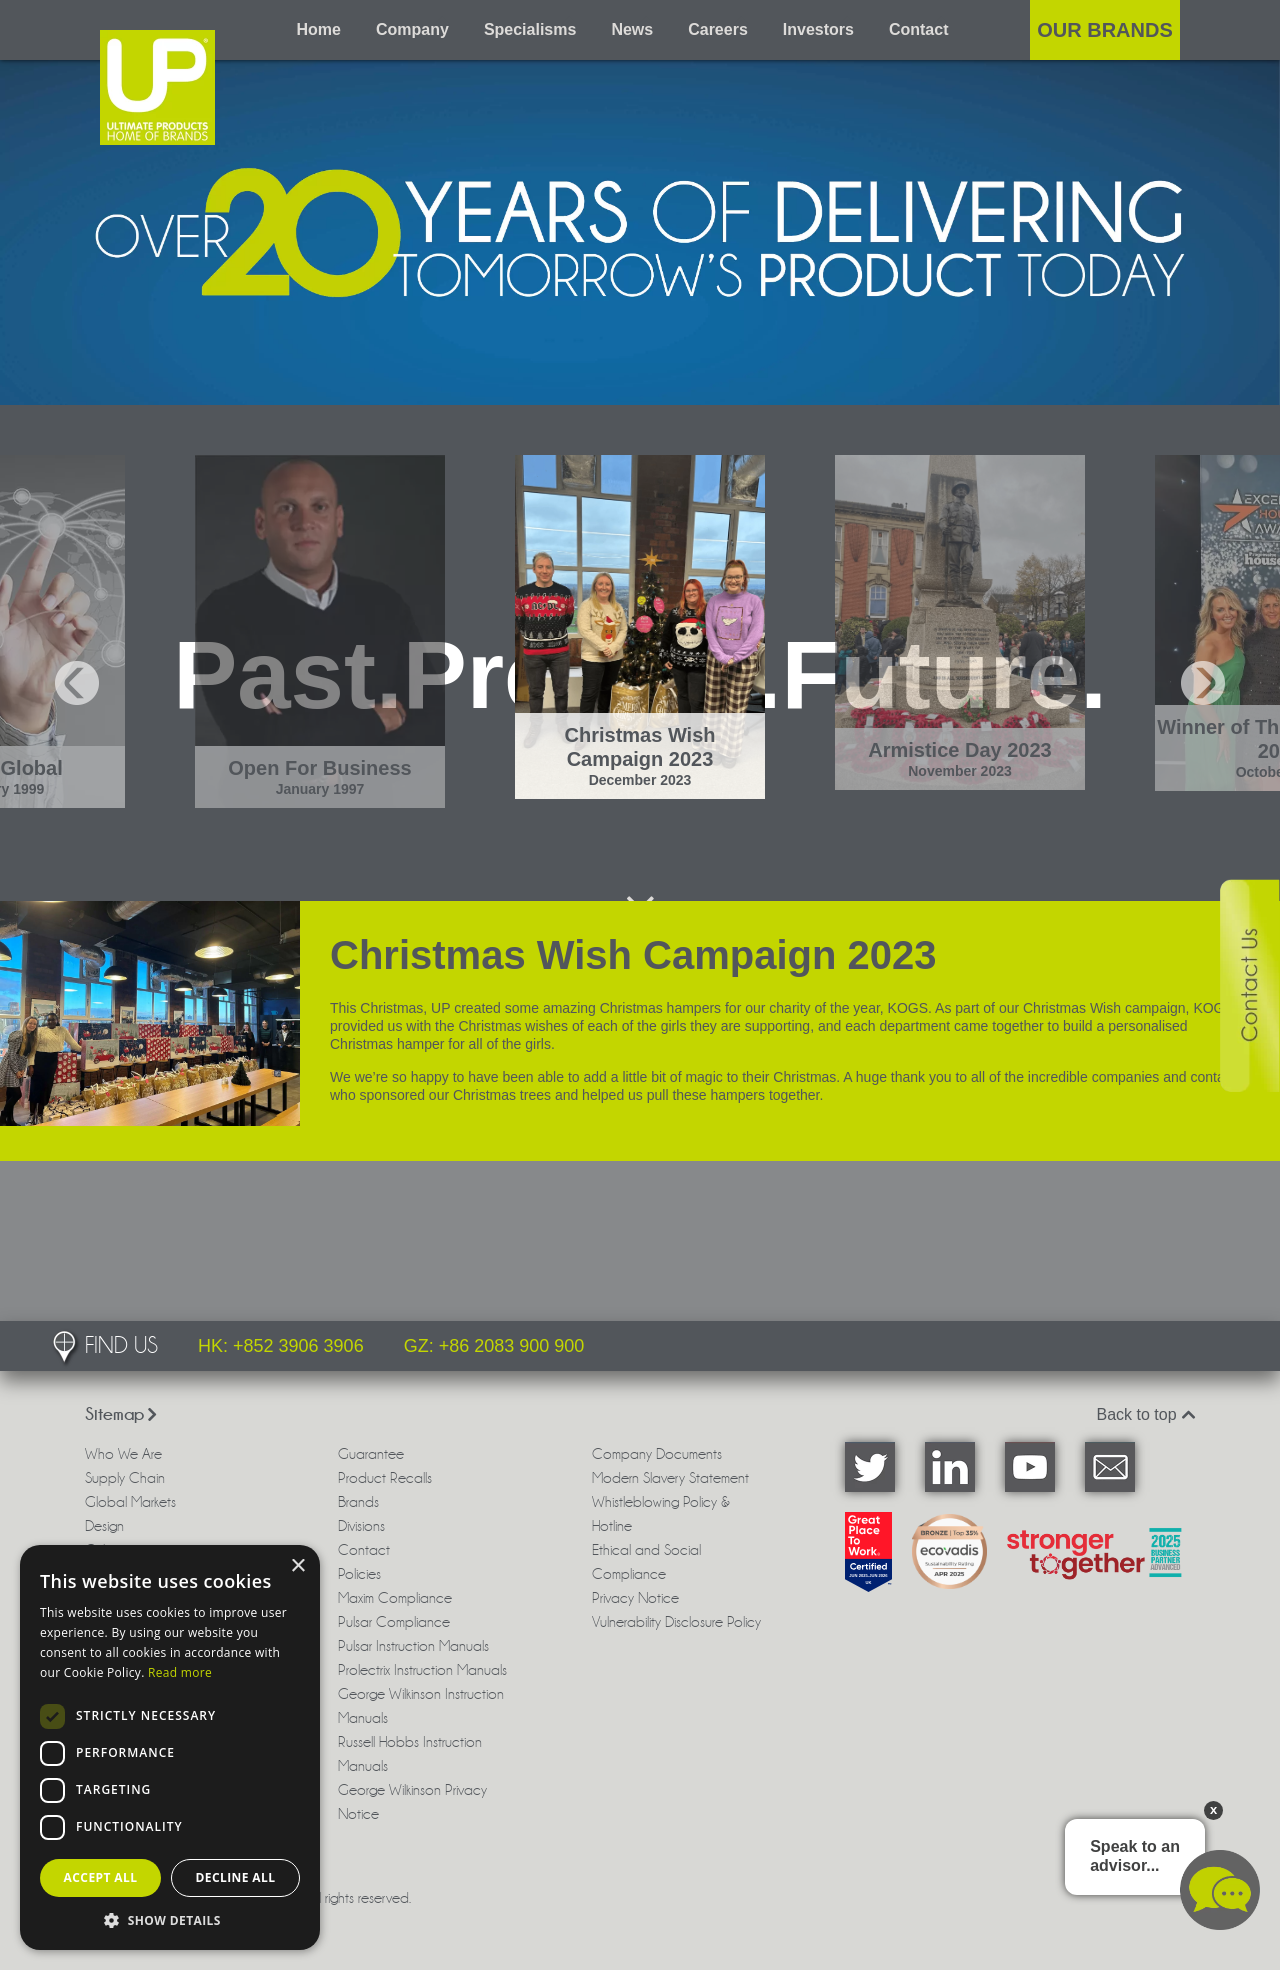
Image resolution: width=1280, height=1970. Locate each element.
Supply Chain (125, 1478)
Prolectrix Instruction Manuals (422, 1670)
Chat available (1220, 1890)
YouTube (1030, 1467)
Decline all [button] (236, 1877)
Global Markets (130, 1502)
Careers (718, 29)
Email (1110, 1467)
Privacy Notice (635, 1598)
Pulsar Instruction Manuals (413, 1646)
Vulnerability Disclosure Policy (676, 1622)
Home (319, 29)
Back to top (1146, 1414)
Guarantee (371, 1454)
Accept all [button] (101, 1877)
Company (412, 29)
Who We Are (123, 1454)
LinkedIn (950, 1467)
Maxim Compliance (395, 1598)
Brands (358, 1502)
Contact (919, 29)
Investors (818, 29)
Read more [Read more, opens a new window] (180, 1672)
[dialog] (170, 1747)
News (632, 29)
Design (104, 1526)
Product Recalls (385, 1478)
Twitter (870, 1467)
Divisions (361, 1526)
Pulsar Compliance (394, 1622)
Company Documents (657, 1454)
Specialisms (530, 29)
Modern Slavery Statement (670, 1478)
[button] (170, 1920)
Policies (359, 1574)
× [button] (297, 1566)
